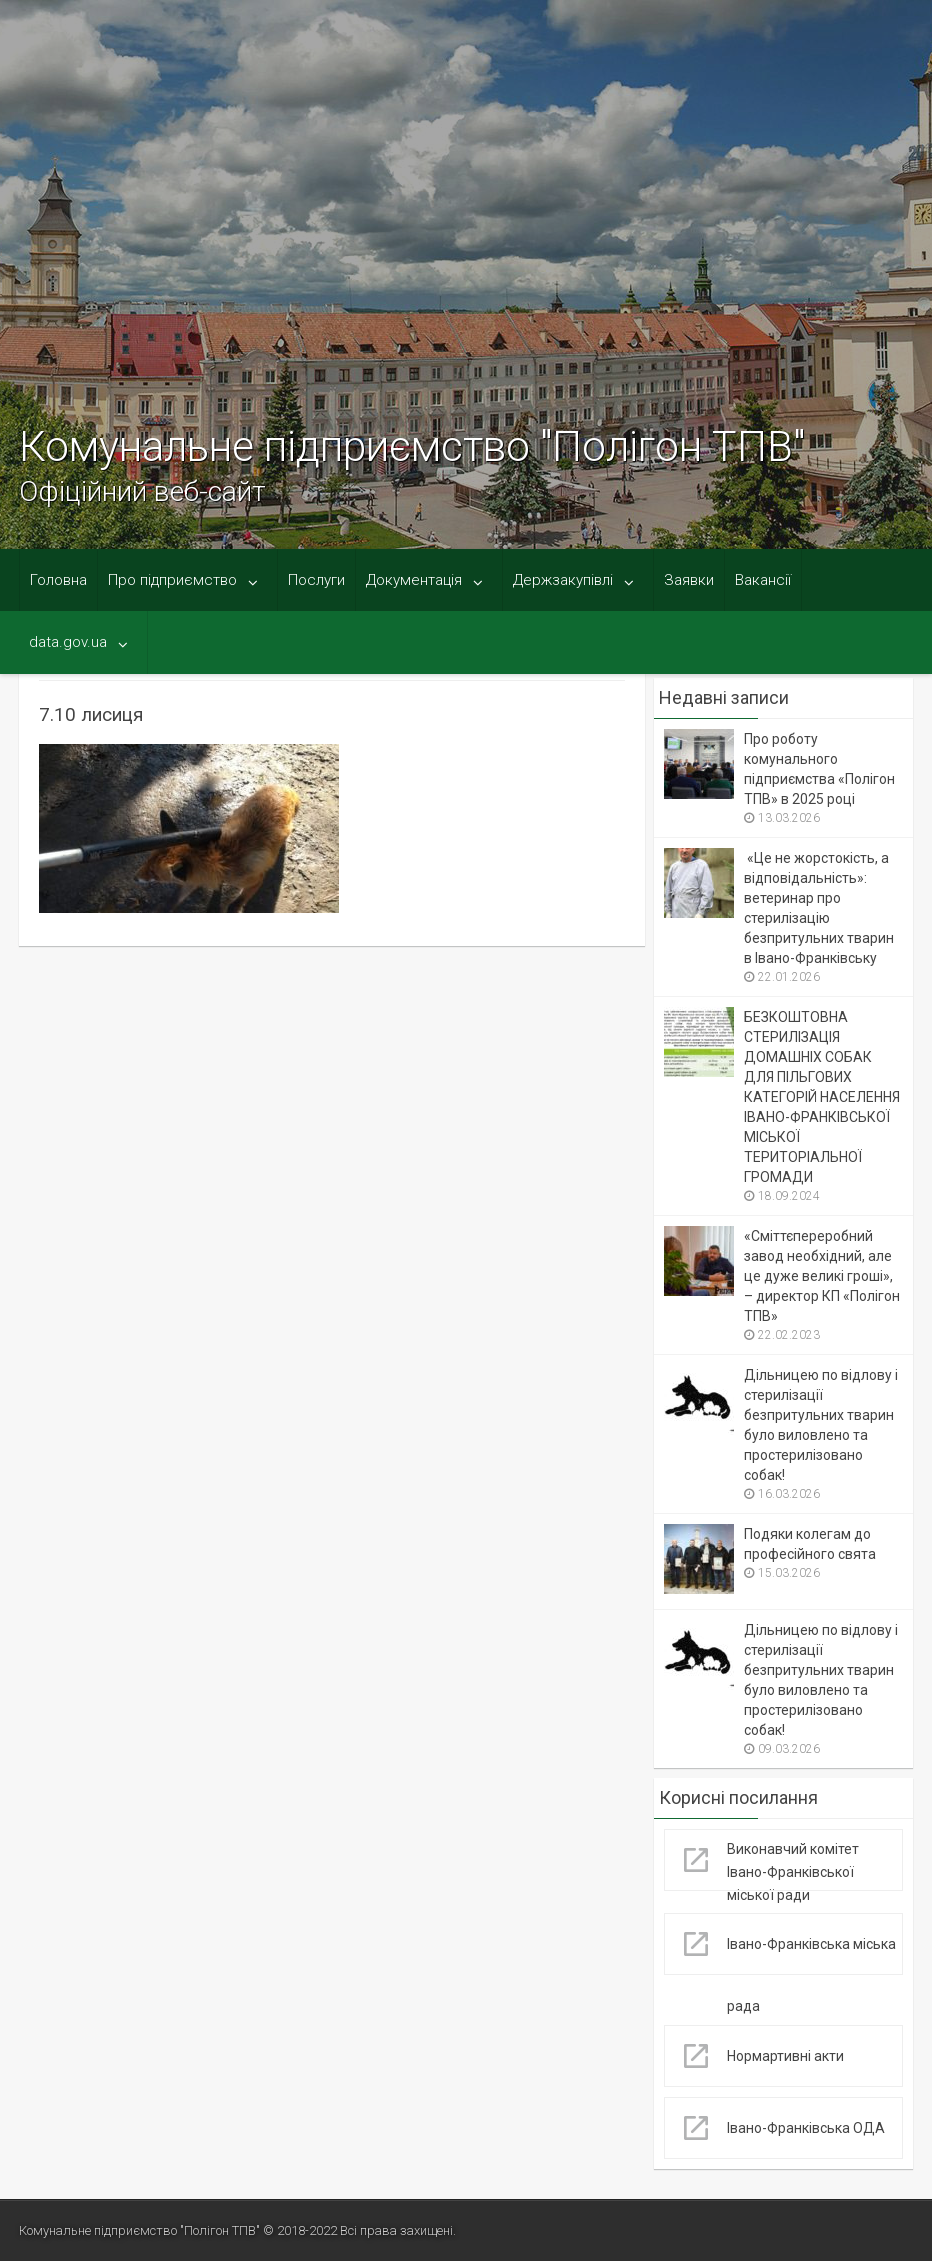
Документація (414, 580)
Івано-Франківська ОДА (806, 2128)
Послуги (316, 580)
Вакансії (763, 580)
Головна (58, 580)
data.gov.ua (68, 642)
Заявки (689, 580)
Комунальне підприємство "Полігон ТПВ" (412, 446)
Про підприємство (172, 580)
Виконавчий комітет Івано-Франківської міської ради (793, 1872)
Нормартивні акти (785, 2056)
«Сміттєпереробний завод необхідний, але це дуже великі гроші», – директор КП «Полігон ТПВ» (822, 1276)
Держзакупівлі (563, 580)
